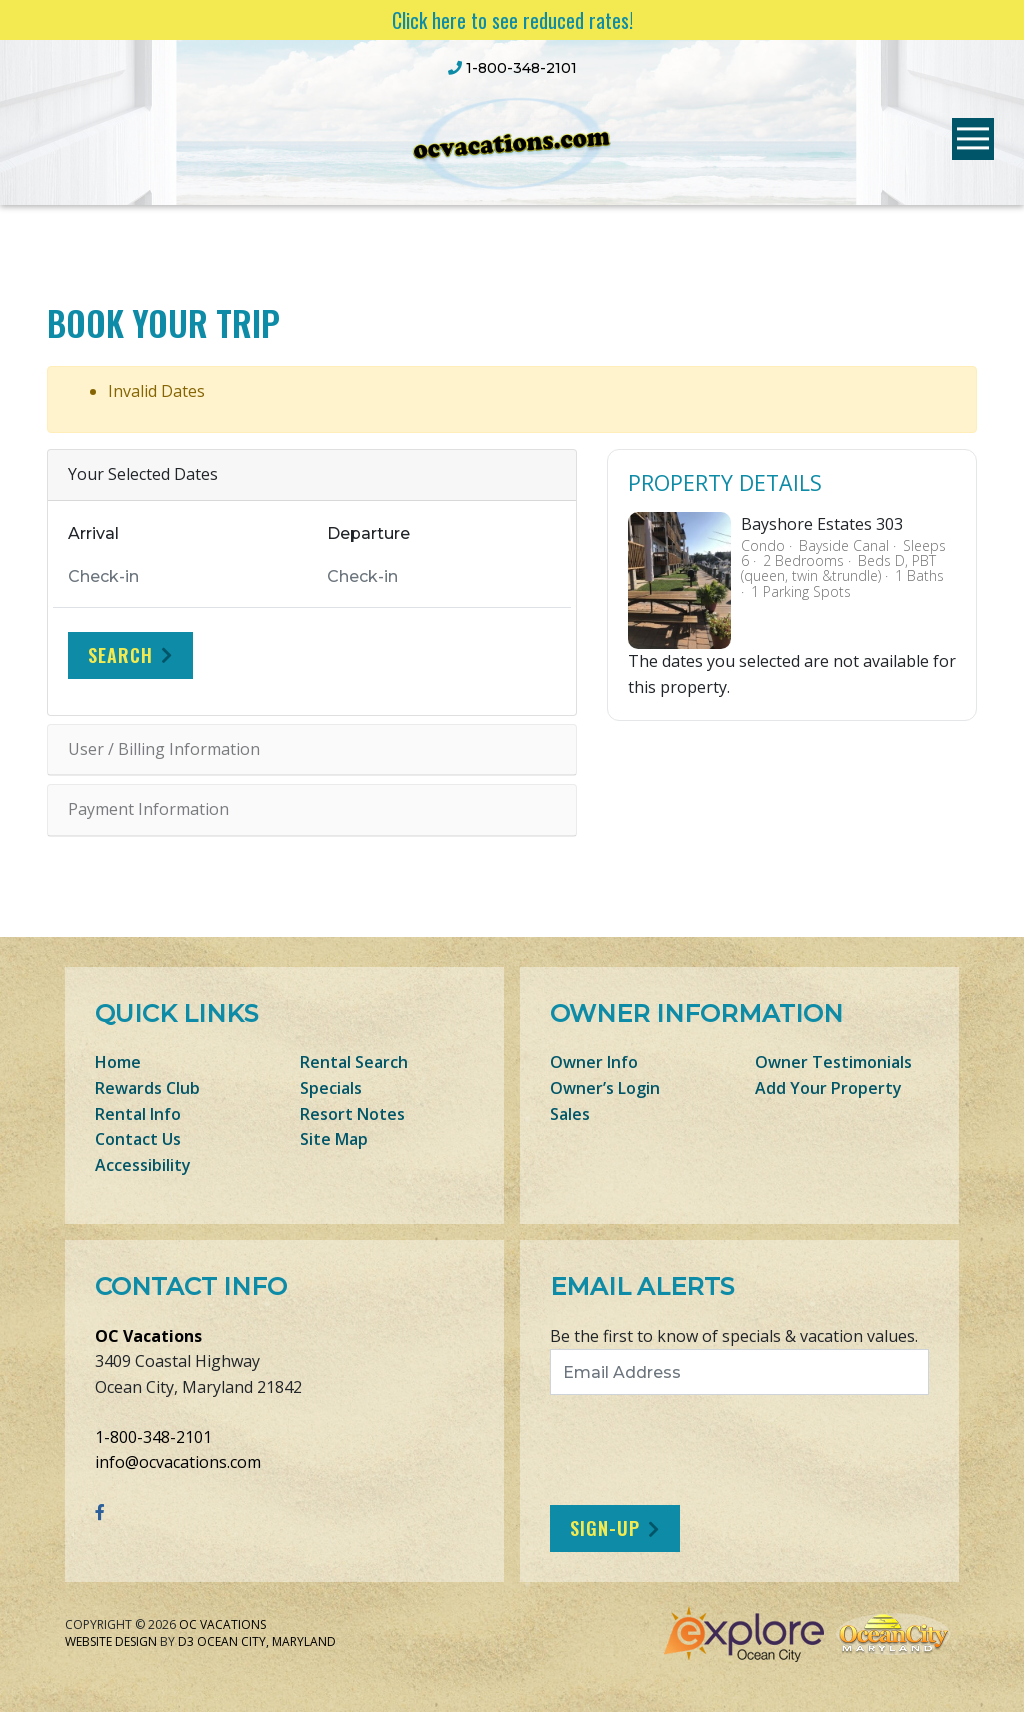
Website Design (111, 1641)
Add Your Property (828, 1088)
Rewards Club (147, 1088)
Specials (331, 1088)
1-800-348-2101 (153, 1437)
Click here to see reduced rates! (512, 20)
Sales (570, 1114)
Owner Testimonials (833, 1062)
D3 (186, 1641)
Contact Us (138, 1139)
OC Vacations (148, 1336)
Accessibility (143, 1165)
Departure (368, 533)
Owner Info (594, 1062)
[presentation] (717, 1450)
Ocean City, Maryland (266, 1641)
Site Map (334, 1139)
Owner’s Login (605, 1088)
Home (118, 1062)
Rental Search (354, 1062)
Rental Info (138, 1114)
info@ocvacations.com (178, 1462)
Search (120, 655)
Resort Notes (352, 1114)
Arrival (93, 533)
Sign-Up (605, 1528)
